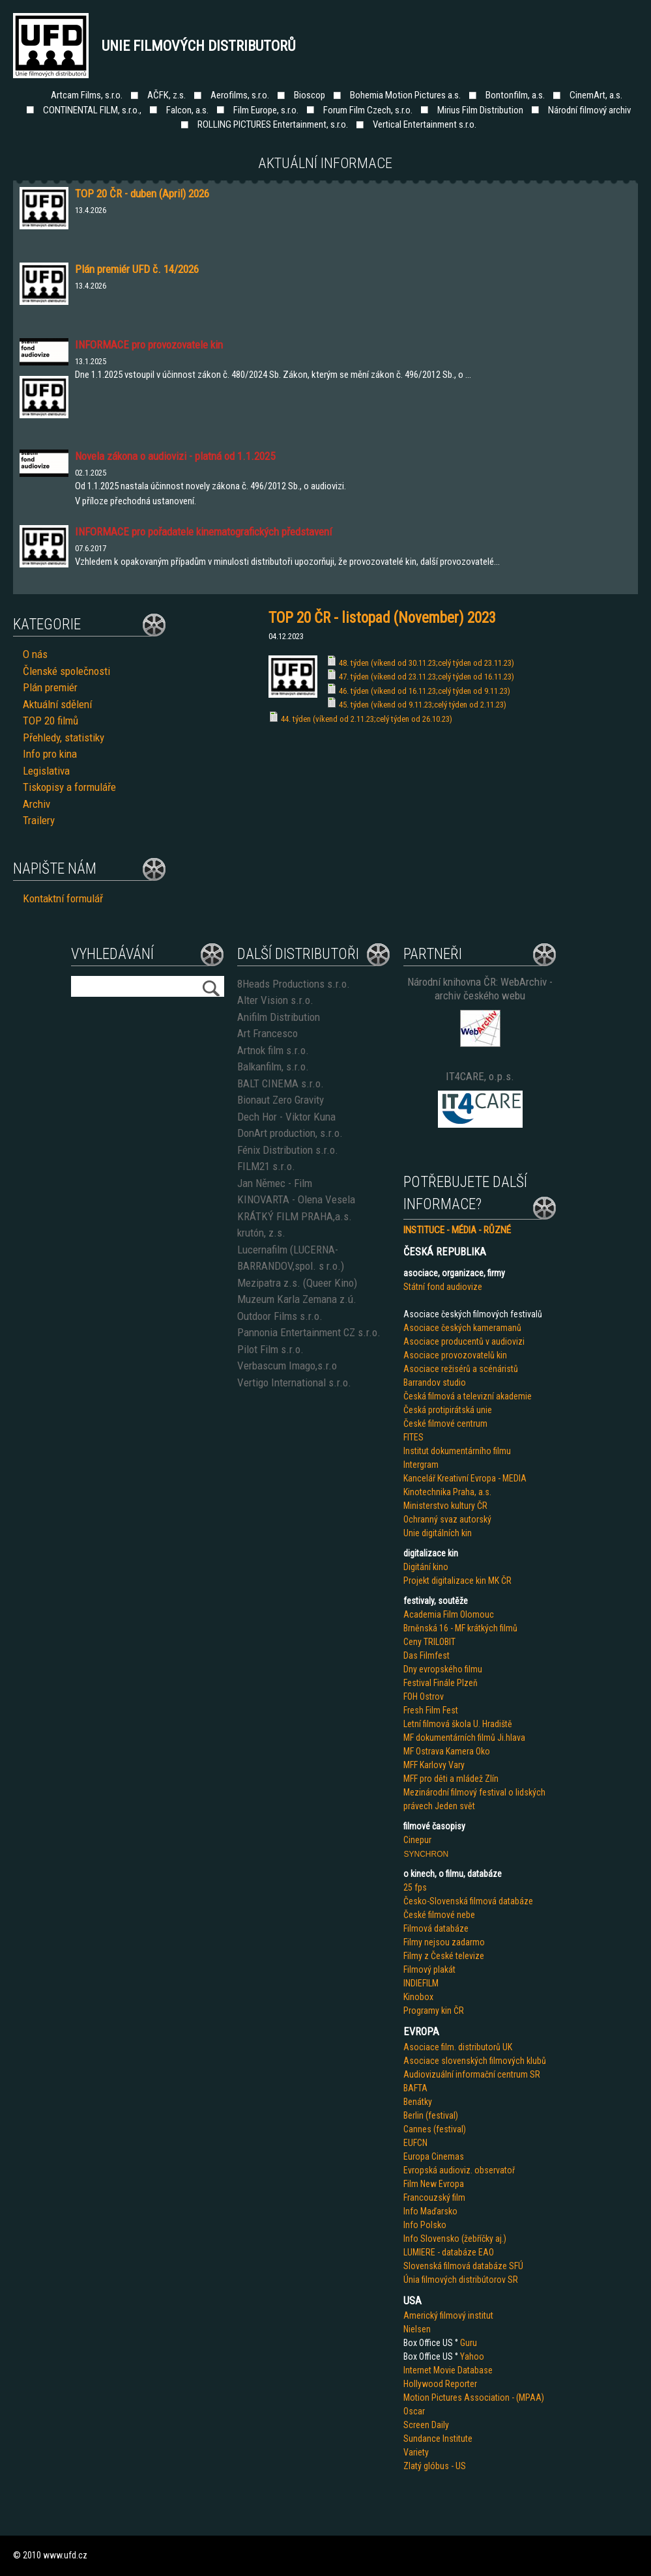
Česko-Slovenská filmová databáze (468, 1901)
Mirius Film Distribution (480, 110)
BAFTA (415, 2088)
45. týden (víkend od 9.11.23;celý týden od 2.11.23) (422, 704)
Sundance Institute (437, 2438)
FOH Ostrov (423, 1696)
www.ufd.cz (65, 2555)
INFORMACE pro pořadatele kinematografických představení (203, 531)
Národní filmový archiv (589, 110)
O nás (35, 654)
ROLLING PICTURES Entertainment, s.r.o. (272, 124)
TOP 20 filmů (50, 720)
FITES (413, 1437)
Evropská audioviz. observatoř (459, 2170)
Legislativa (46, 770)
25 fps (415, 1887)
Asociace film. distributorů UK (457, 2047)
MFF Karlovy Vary (434, 1765)
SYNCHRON (425, 1854)
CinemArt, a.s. (596, 95)
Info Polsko (424, 2225)
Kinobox (418, 1997)
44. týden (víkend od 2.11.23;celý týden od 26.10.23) (366, 719)
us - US (453, 2466)
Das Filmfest (426, 1655)
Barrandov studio (434, 1382)
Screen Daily (426, 2425)
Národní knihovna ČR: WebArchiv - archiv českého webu (480, 988)
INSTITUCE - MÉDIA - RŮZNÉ (457, 1230)
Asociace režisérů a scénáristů (460, 1369)
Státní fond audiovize (442, 1286)
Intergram (421, 1464)
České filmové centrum (445, 1423)
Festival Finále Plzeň (440, 1683)
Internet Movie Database (448, 2370)
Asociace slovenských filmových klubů (474, 2060)
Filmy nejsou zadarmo (444, 1942)
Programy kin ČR (433, 2010)
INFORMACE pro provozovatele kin (149, 344)
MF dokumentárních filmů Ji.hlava (464, 1737)
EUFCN (415, 2143)
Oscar (414, 2411)
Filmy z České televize (443, 1956)
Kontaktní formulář (63, 898)
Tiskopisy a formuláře (69, 787)
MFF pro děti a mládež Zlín (451, 1778)
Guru (468, 2343)
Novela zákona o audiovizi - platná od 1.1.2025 (175, 456)
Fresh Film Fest (430, 1710)
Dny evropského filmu (442, 1669)
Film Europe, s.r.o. (265, 110)
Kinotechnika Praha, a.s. (447, 1492)
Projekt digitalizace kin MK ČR (457, 1580)
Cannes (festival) (434, 2129)
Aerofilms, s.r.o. (239, 95)
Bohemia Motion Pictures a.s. (405, 95)
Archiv (36, 803)
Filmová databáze (436, 1928)
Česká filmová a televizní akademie (467, 1396)
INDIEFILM (421, 1983)
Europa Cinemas (433, 2156)
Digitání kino (425, 1567)
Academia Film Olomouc (448, 1614)
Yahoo (472, 2356)
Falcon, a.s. (187, 110)
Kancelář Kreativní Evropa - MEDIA (465, 1478)
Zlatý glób (421, 2466)
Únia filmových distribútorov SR (460, 2279)
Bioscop (309, 95)
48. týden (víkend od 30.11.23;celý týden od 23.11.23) (426, 663)
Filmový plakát (429, 1969)
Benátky (417, 2102)
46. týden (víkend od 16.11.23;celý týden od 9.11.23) (424, 691)
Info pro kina (50, 753)
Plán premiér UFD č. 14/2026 (137, 269)
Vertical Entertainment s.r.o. (424, 124)
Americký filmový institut (448, 2315)
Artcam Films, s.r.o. (87, 95)
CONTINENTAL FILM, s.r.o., (92, 110)
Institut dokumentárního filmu (457, 1451)
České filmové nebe (439, 1915)
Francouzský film (434, 2197)
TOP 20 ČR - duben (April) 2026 (142, 193)
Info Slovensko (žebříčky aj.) (454, 2238)
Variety (416, 2452)
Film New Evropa (433, 2184)
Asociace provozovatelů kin (455, 1355)
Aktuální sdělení (57, 704)
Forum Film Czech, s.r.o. (367, 110)
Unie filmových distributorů (199, 45)
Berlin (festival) (430, 2115)
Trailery (39, 820)
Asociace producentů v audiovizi (464, 1341)
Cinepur (417, 1840)
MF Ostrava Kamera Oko (446, 1751)
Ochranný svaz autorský (447, 1519)
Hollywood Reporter (440, 2384)
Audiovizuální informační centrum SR (471, 2074)
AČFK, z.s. (166, 95)
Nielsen (417, 2329)
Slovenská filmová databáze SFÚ (463, 2266)
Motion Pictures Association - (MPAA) (473, 2397)
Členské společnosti (66, 671)
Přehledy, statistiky (63, 737)
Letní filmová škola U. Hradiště (457, 1724)
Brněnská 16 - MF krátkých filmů (460, 1628)
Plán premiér (50, 687)
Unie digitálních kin (437, 1533)
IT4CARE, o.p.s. (480, 1076)
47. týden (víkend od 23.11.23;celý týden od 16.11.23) (426, 676)
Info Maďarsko (430, 2211)
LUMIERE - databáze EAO (448, 2252)
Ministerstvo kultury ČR (445, 1505)
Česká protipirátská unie (447, 1410)
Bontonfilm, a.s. (515, 95)
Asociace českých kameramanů (462, 1328)
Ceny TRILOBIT (429, 1642)
